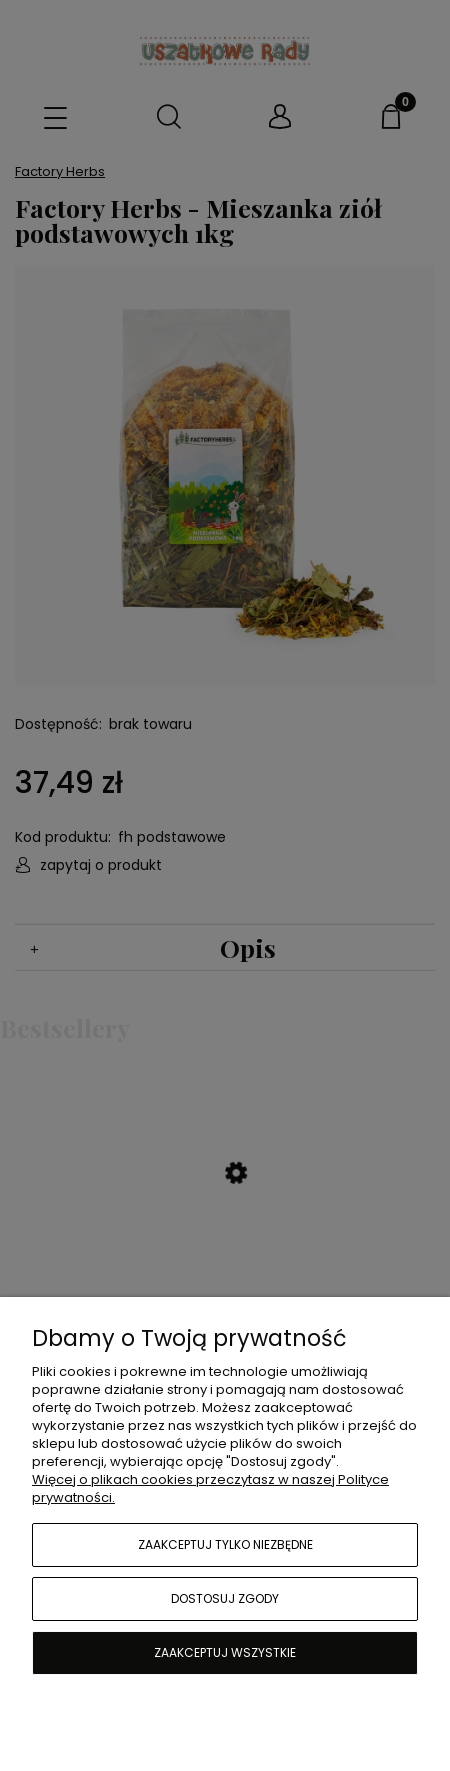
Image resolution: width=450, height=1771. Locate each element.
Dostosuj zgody (225, 1598)
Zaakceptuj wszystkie (225, 1652)
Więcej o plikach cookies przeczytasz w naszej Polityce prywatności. (210, 1488)
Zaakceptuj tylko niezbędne (225, 1544)
